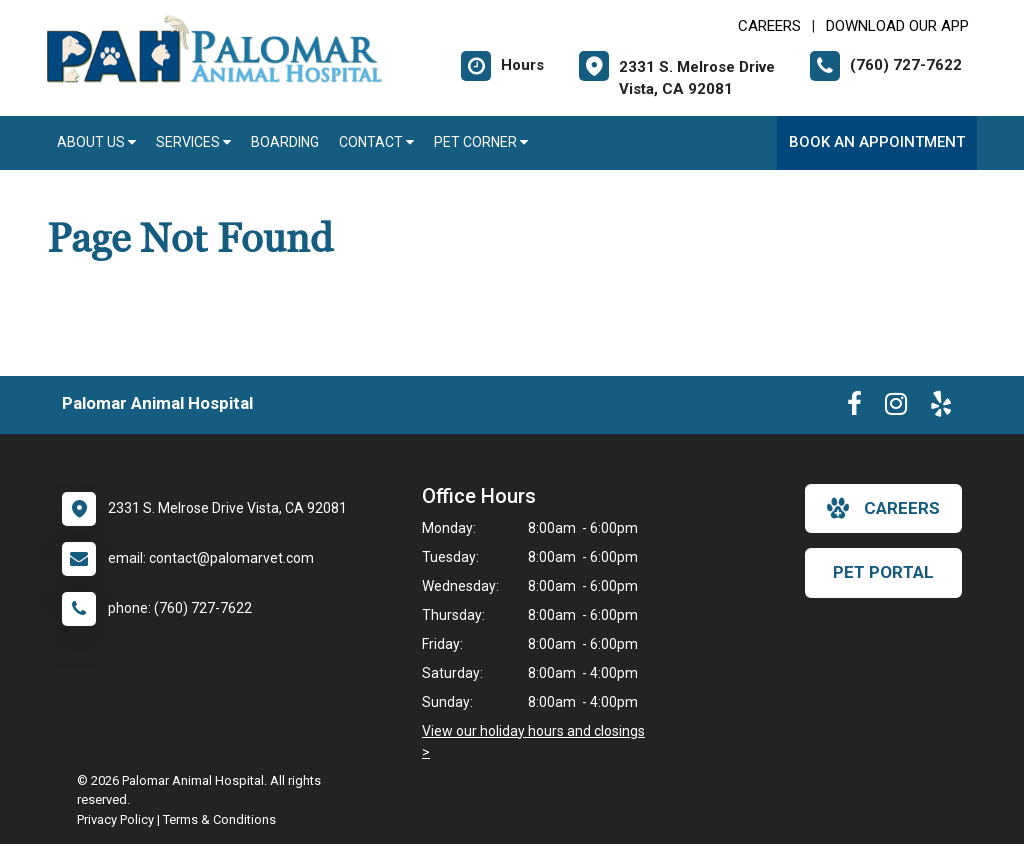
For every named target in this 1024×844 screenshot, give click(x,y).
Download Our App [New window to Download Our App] (897, 26)
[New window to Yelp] (941, 408)
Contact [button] (376, 142)
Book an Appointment (877, 142)
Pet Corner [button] (481, 142)
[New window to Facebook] (854, 408)
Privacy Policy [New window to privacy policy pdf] (115, 819)
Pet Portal (883, 572)
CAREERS (769, 26)
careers (883, 508)
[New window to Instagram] (896, 408)
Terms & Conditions (219, 819)
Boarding (285, 142)
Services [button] (193, 142)
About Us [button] (96, 142)
